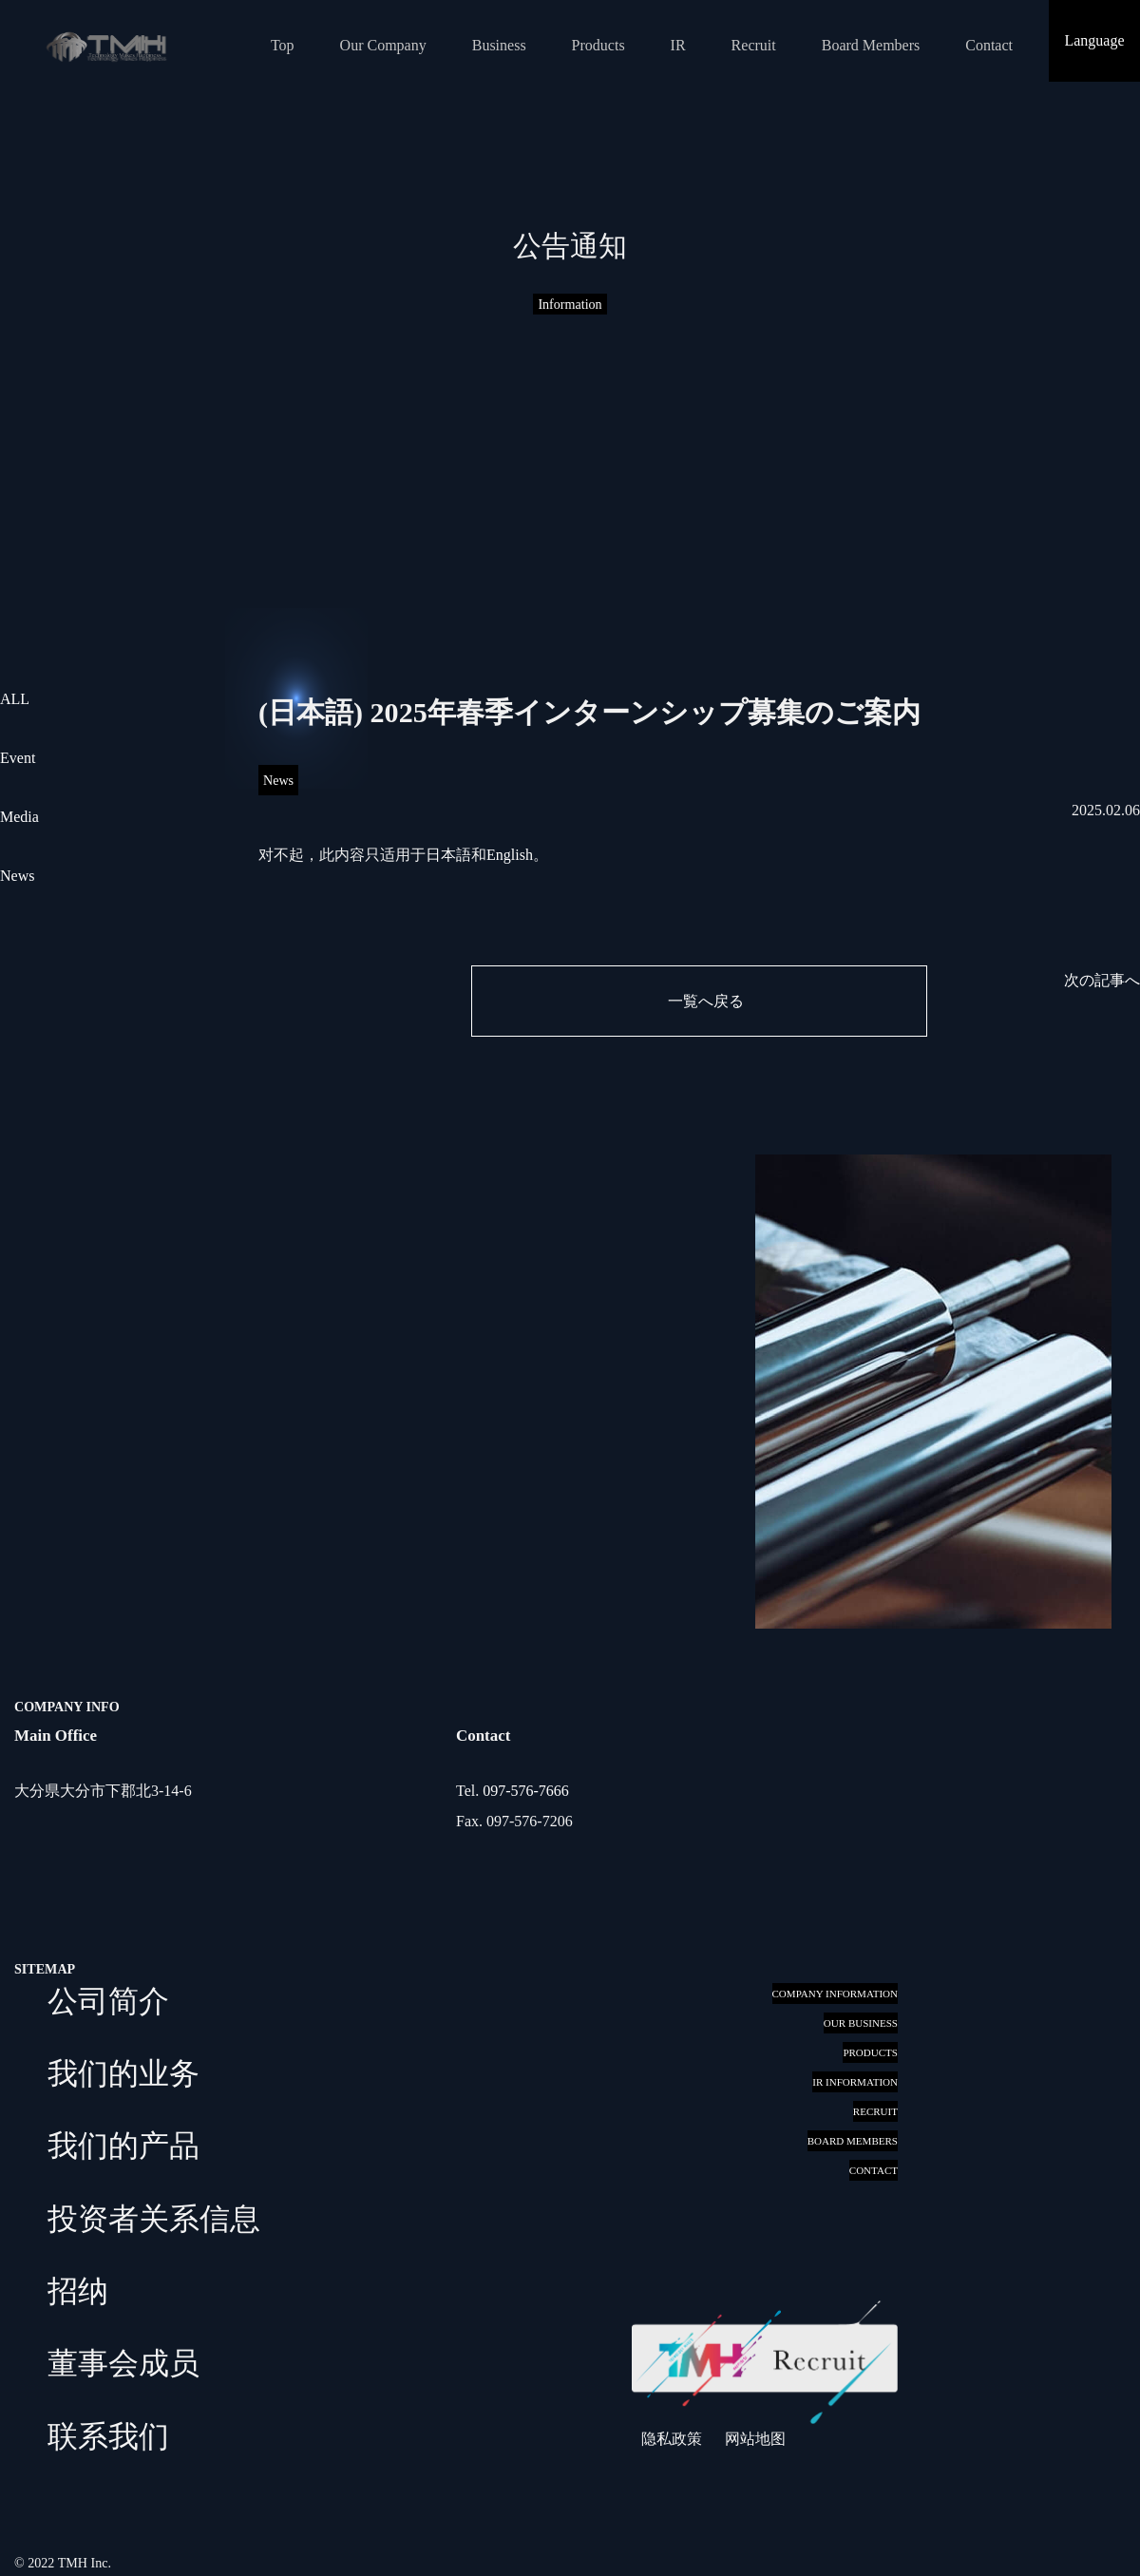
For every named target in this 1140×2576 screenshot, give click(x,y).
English (509, 855)
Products (598, 45)
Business (499, 45)
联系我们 (108, 2436)
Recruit (754, 45)
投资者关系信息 (154, 2219)
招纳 (78, 2291)
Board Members (871, 45)
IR (678, 45)
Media (19, 817)
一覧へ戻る (706, 1001)
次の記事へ (1102, 980)
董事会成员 (124, 2363)
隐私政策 (671, 2439)
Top (282, 45)
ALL (14, 699)
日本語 (448, 855)
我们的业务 (124, 2073)
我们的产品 (124, 2145)
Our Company (383, 45)
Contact (989, 45)
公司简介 (108, 2001)
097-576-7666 (526, 1791)
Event (17, 758)
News (17, 876)
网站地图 (755, 2439)
